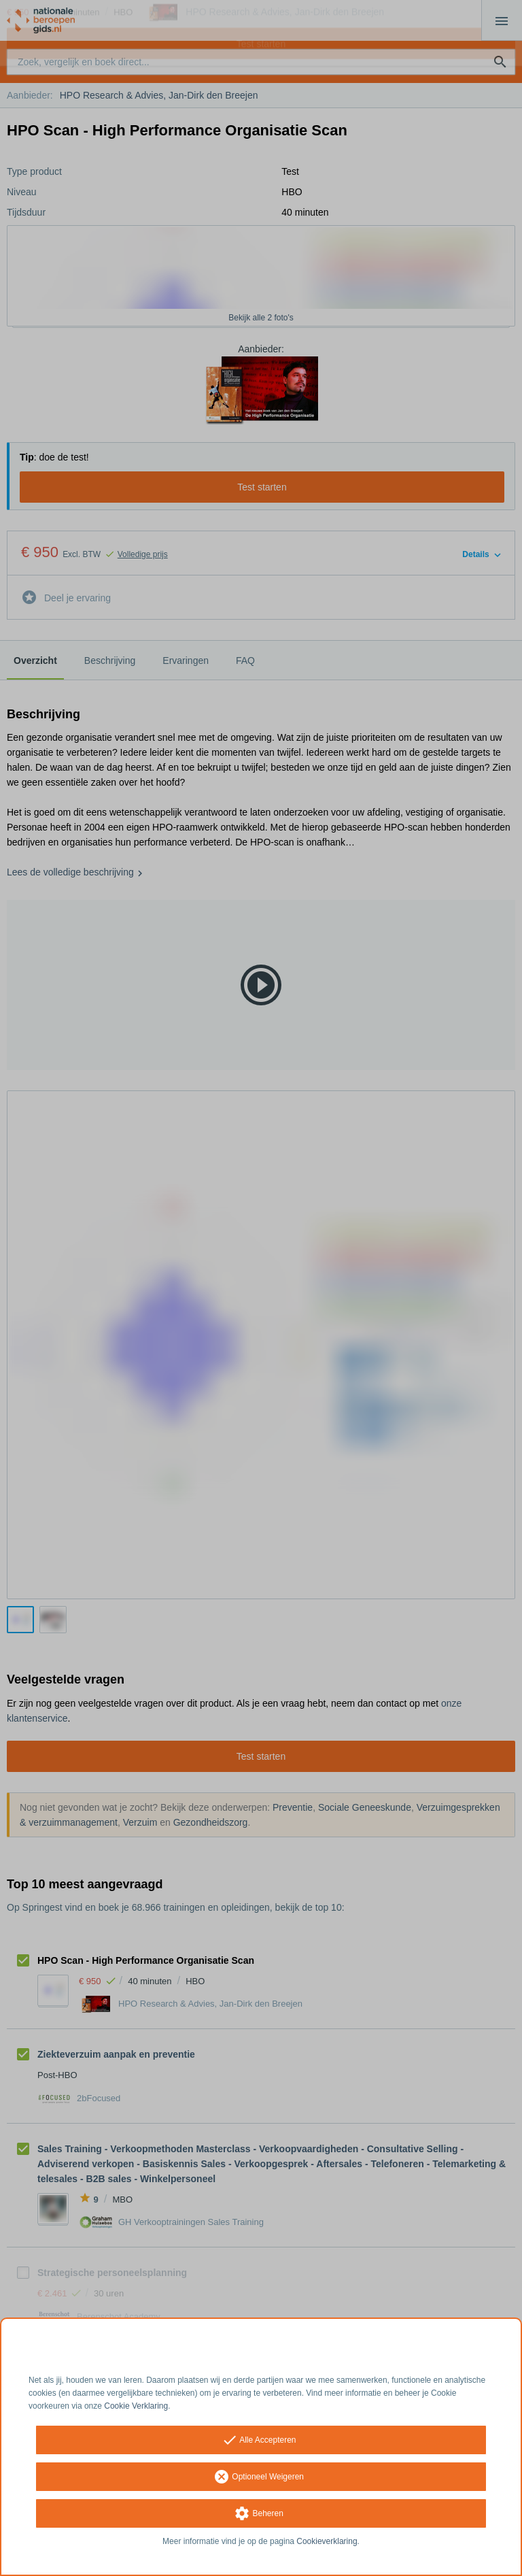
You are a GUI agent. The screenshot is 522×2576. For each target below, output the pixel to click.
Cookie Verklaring (136, 2406)
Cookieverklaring (326, 2541)
